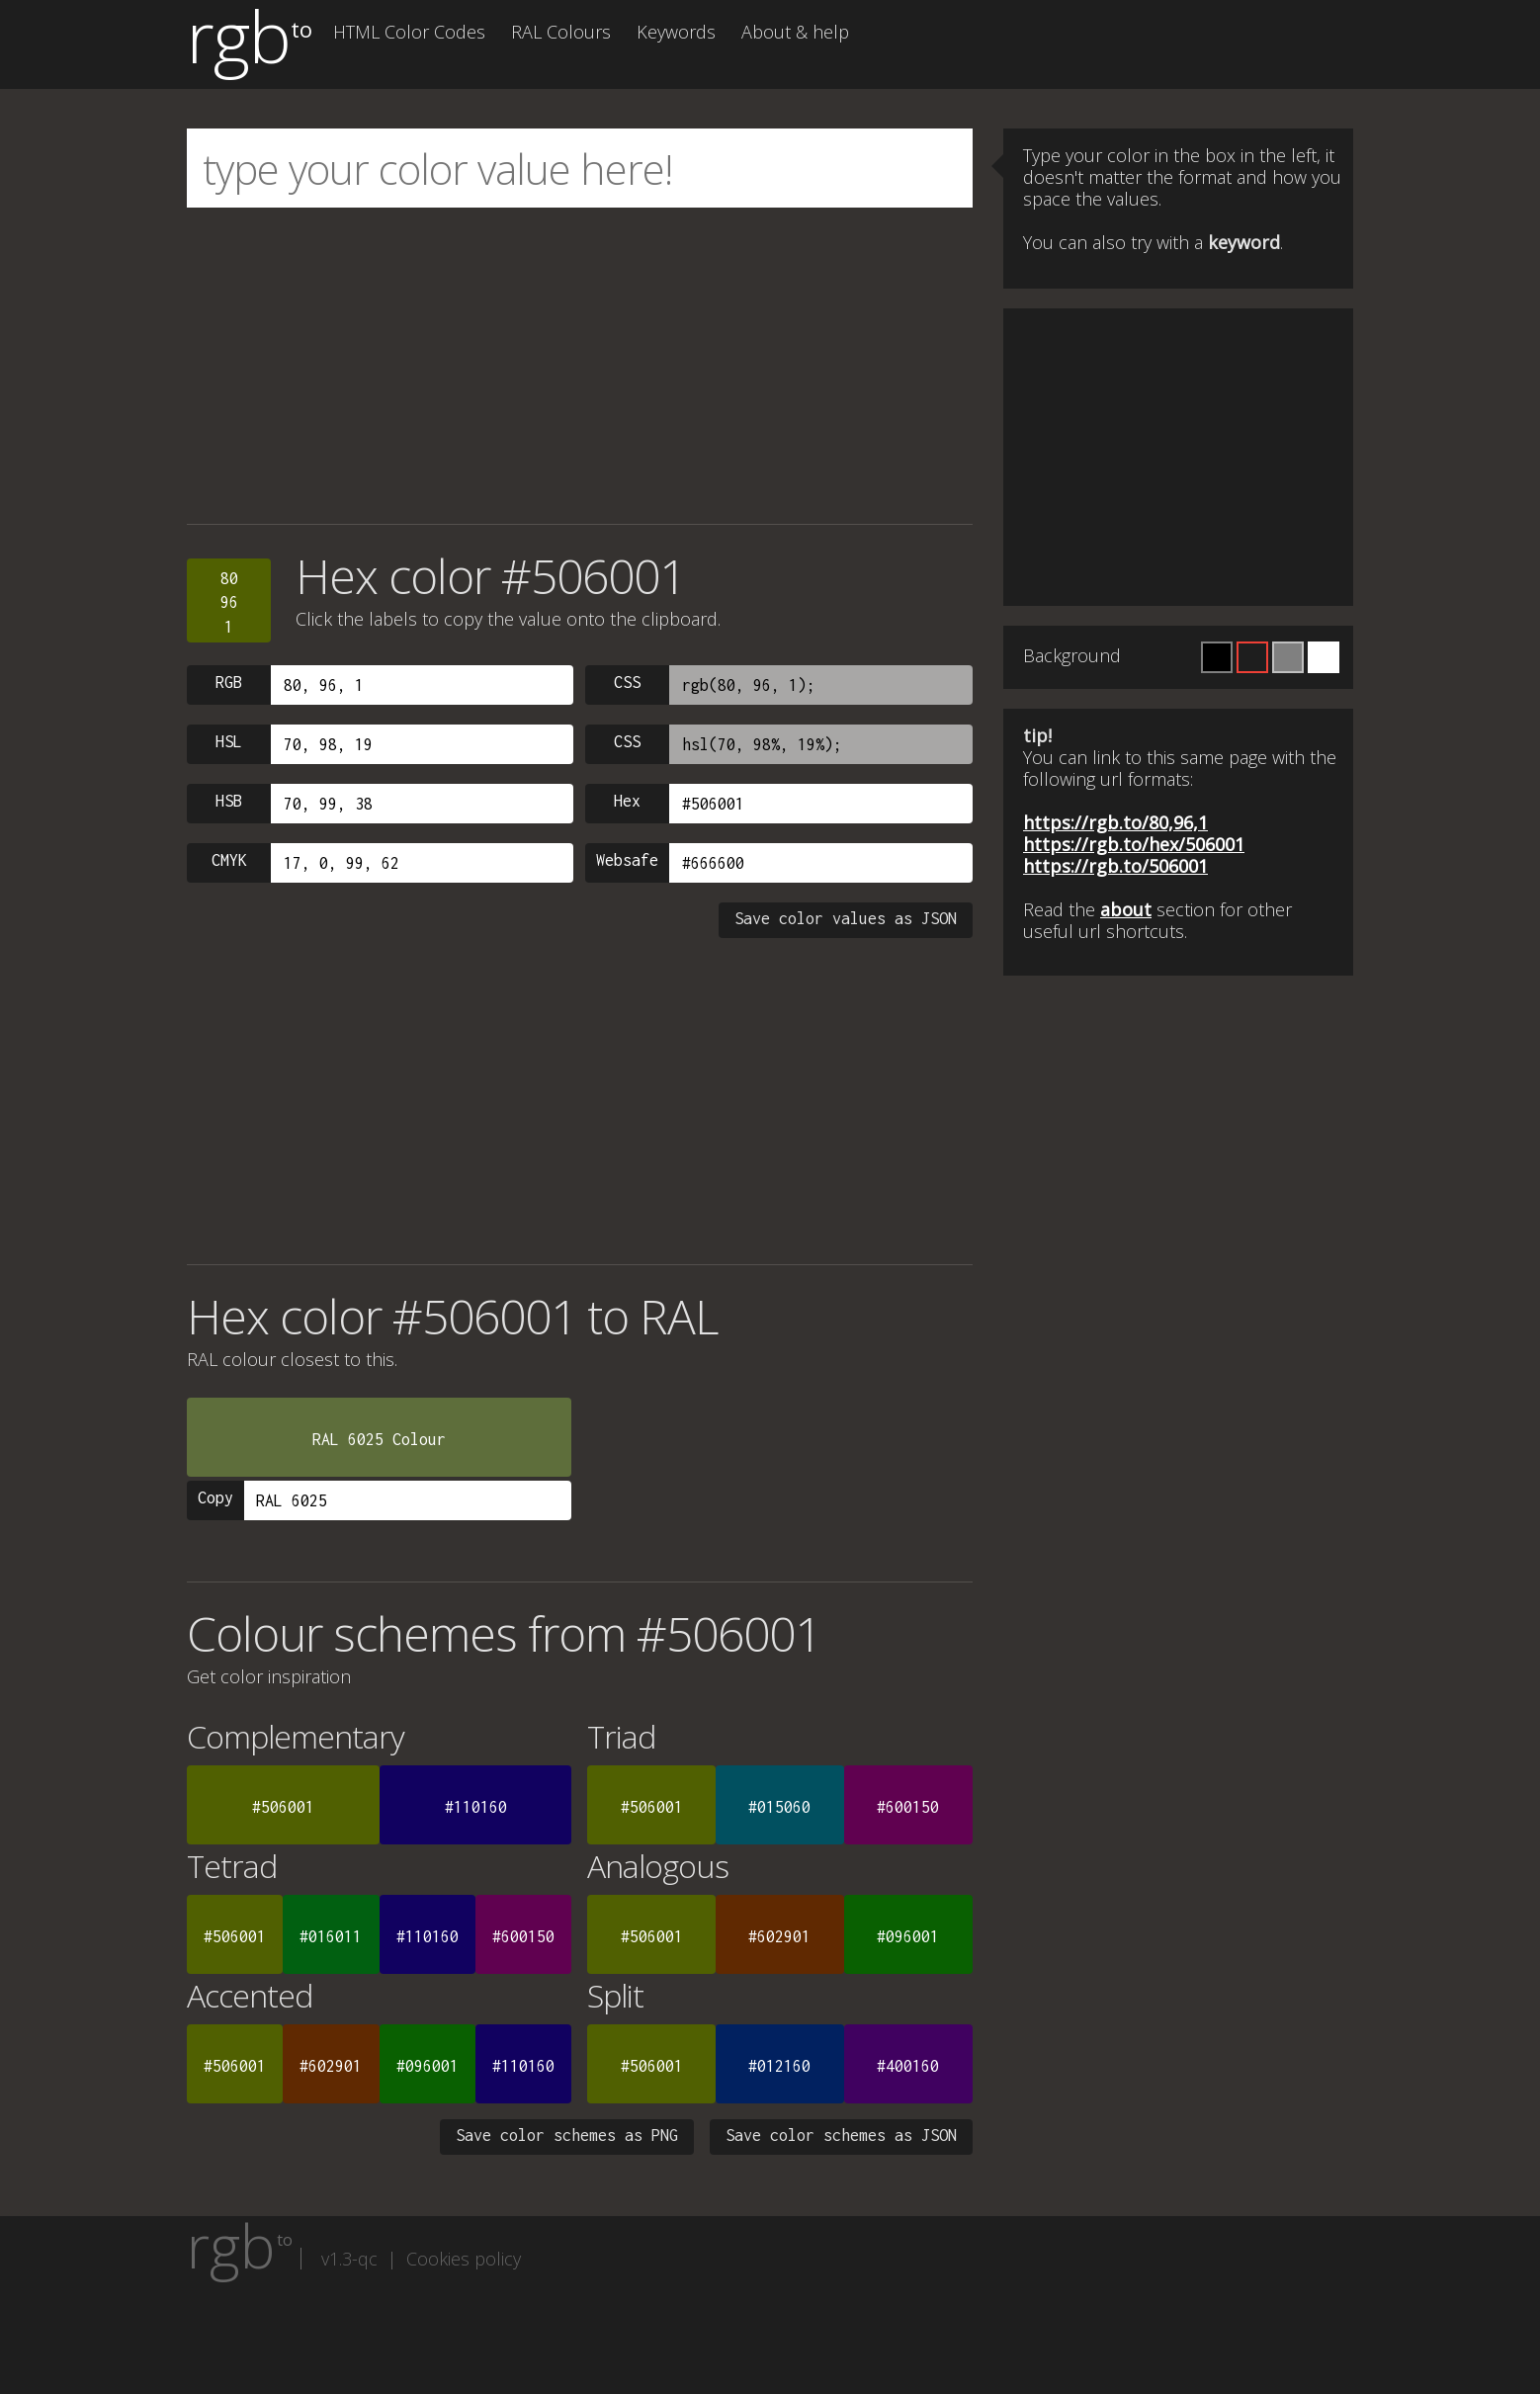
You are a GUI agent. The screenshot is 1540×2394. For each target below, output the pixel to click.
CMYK (229, 860)
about (1126, 909)
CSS (627, 682)
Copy (215, 1497)
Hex (627, 801)
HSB (228, 801)
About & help (795, 31)
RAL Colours (561, 31)
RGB (228, 682)
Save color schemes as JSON (841, 2135)
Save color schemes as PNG (567, 2135)
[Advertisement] (580, 365)
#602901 (779, 1936)
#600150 (908, 1807)
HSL (228, 741)
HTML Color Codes (409, 31)
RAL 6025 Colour (379, 1439)
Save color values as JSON (845, 918)
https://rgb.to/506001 (1115, 866)
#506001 (283, 1807)
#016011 (330, 1936)
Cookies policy (463, 2258)
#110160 (476, 1807)
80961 (229, 602)
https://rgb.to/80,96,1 (1115, 822)
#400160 (908, 2066)
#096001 (908, 1936)
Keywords (676, 31)
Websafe (627, 860)
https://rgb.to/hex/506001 (1133, 844)
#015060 (779, 1807)
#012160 (779, 2066)
